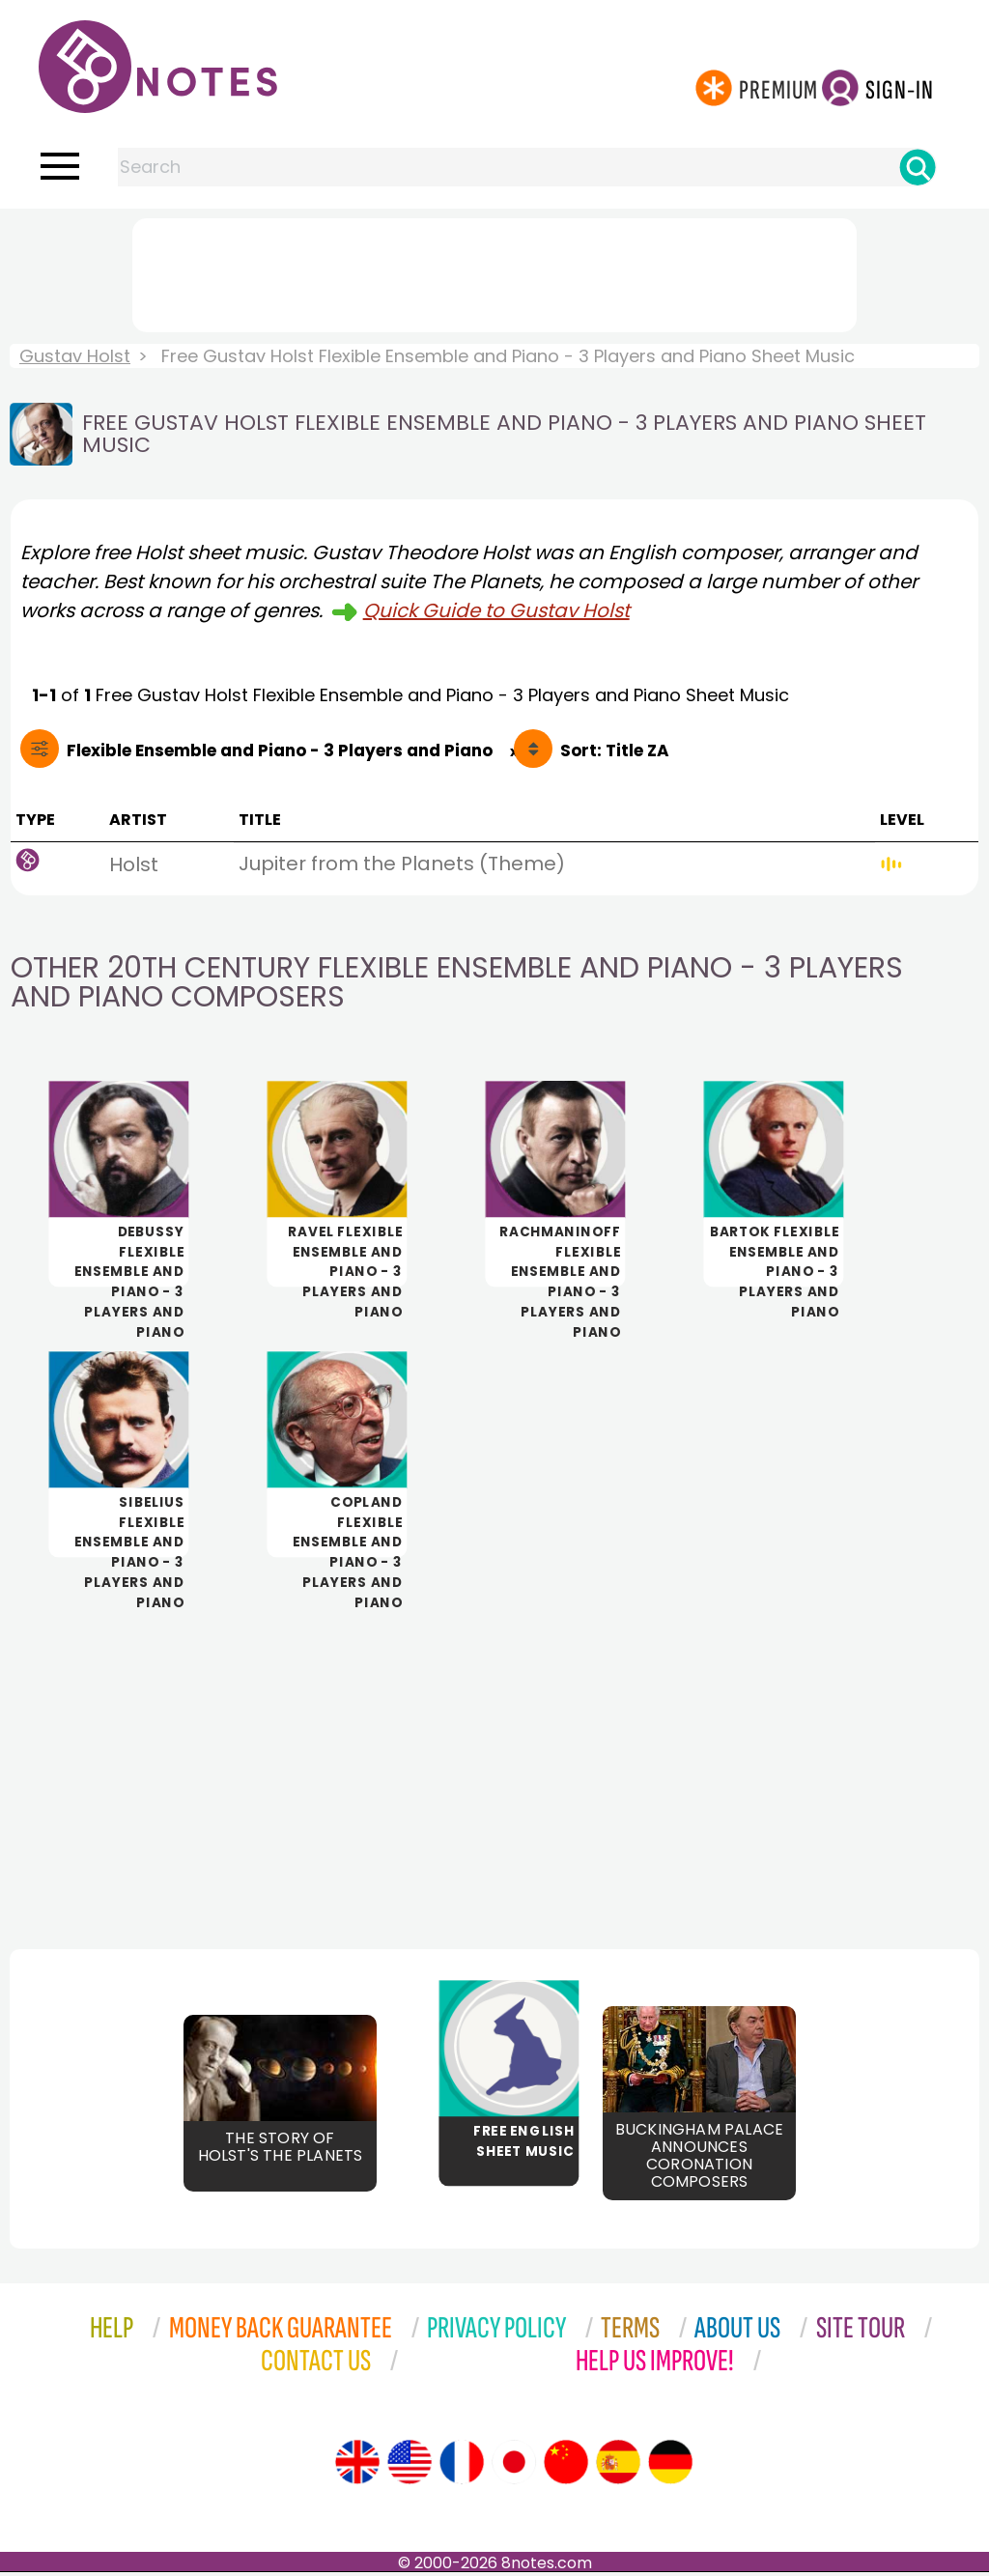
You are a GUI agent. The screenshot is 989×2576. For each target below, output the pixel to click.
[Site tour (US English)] (409, 2466)
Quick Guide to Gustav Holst (496, 610)
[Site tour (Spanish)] (618, 2466)
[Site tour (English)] (357, 2466)
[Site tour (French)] (462, 2466)
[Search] (917, 167)
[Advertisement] (494, 271)
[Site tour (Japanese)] (514, 2466)
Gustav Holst (74, 356)
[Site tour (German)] (670, 2466)
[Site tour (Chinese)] (566, 2466)
